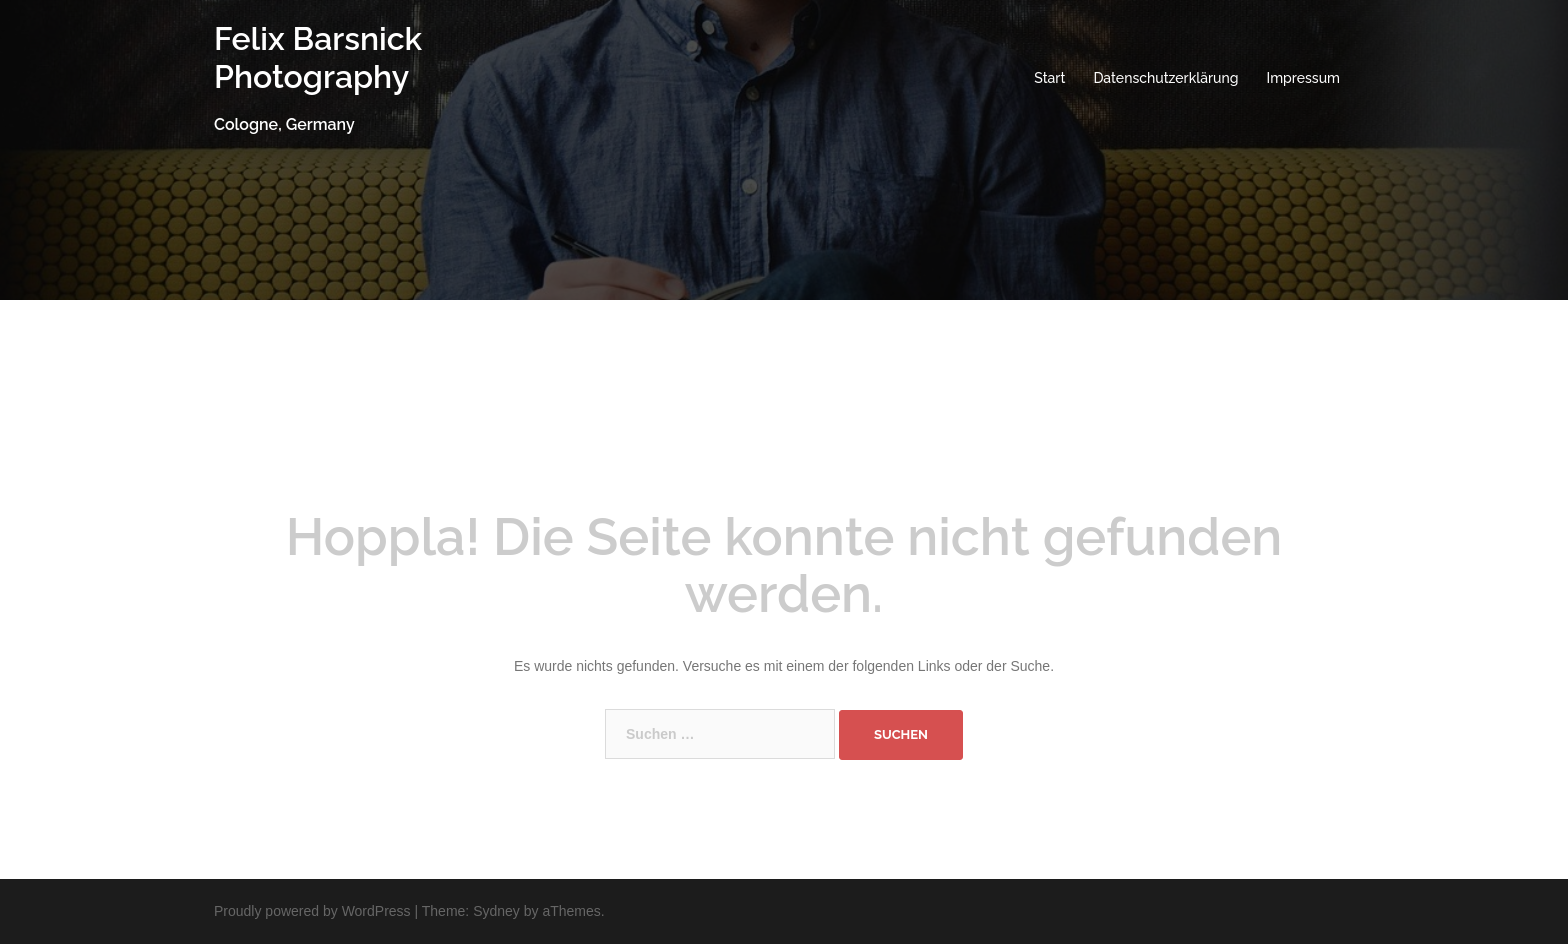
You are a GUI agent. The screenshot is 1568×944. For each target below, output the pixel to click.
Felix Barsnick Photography (318, 57)
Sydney (496, 911)
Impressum (1304, 78)
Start (1049, 78)
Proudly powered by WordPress (312, 911)
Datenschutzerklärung (1165, 78)
